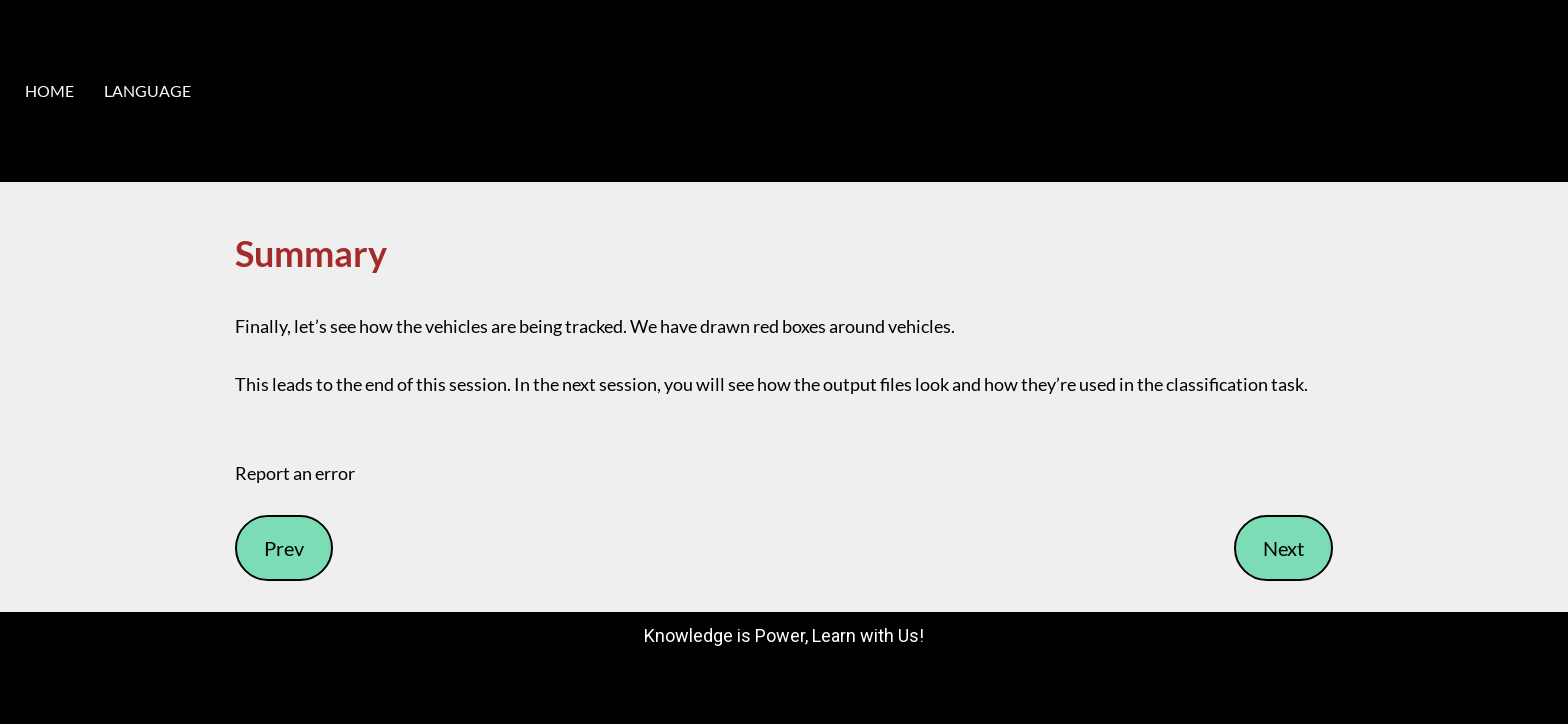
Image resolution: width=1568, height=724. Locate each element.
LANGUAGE (147, 90)
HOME (49, 90)
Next (1283, 548)
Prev (284, 548)
